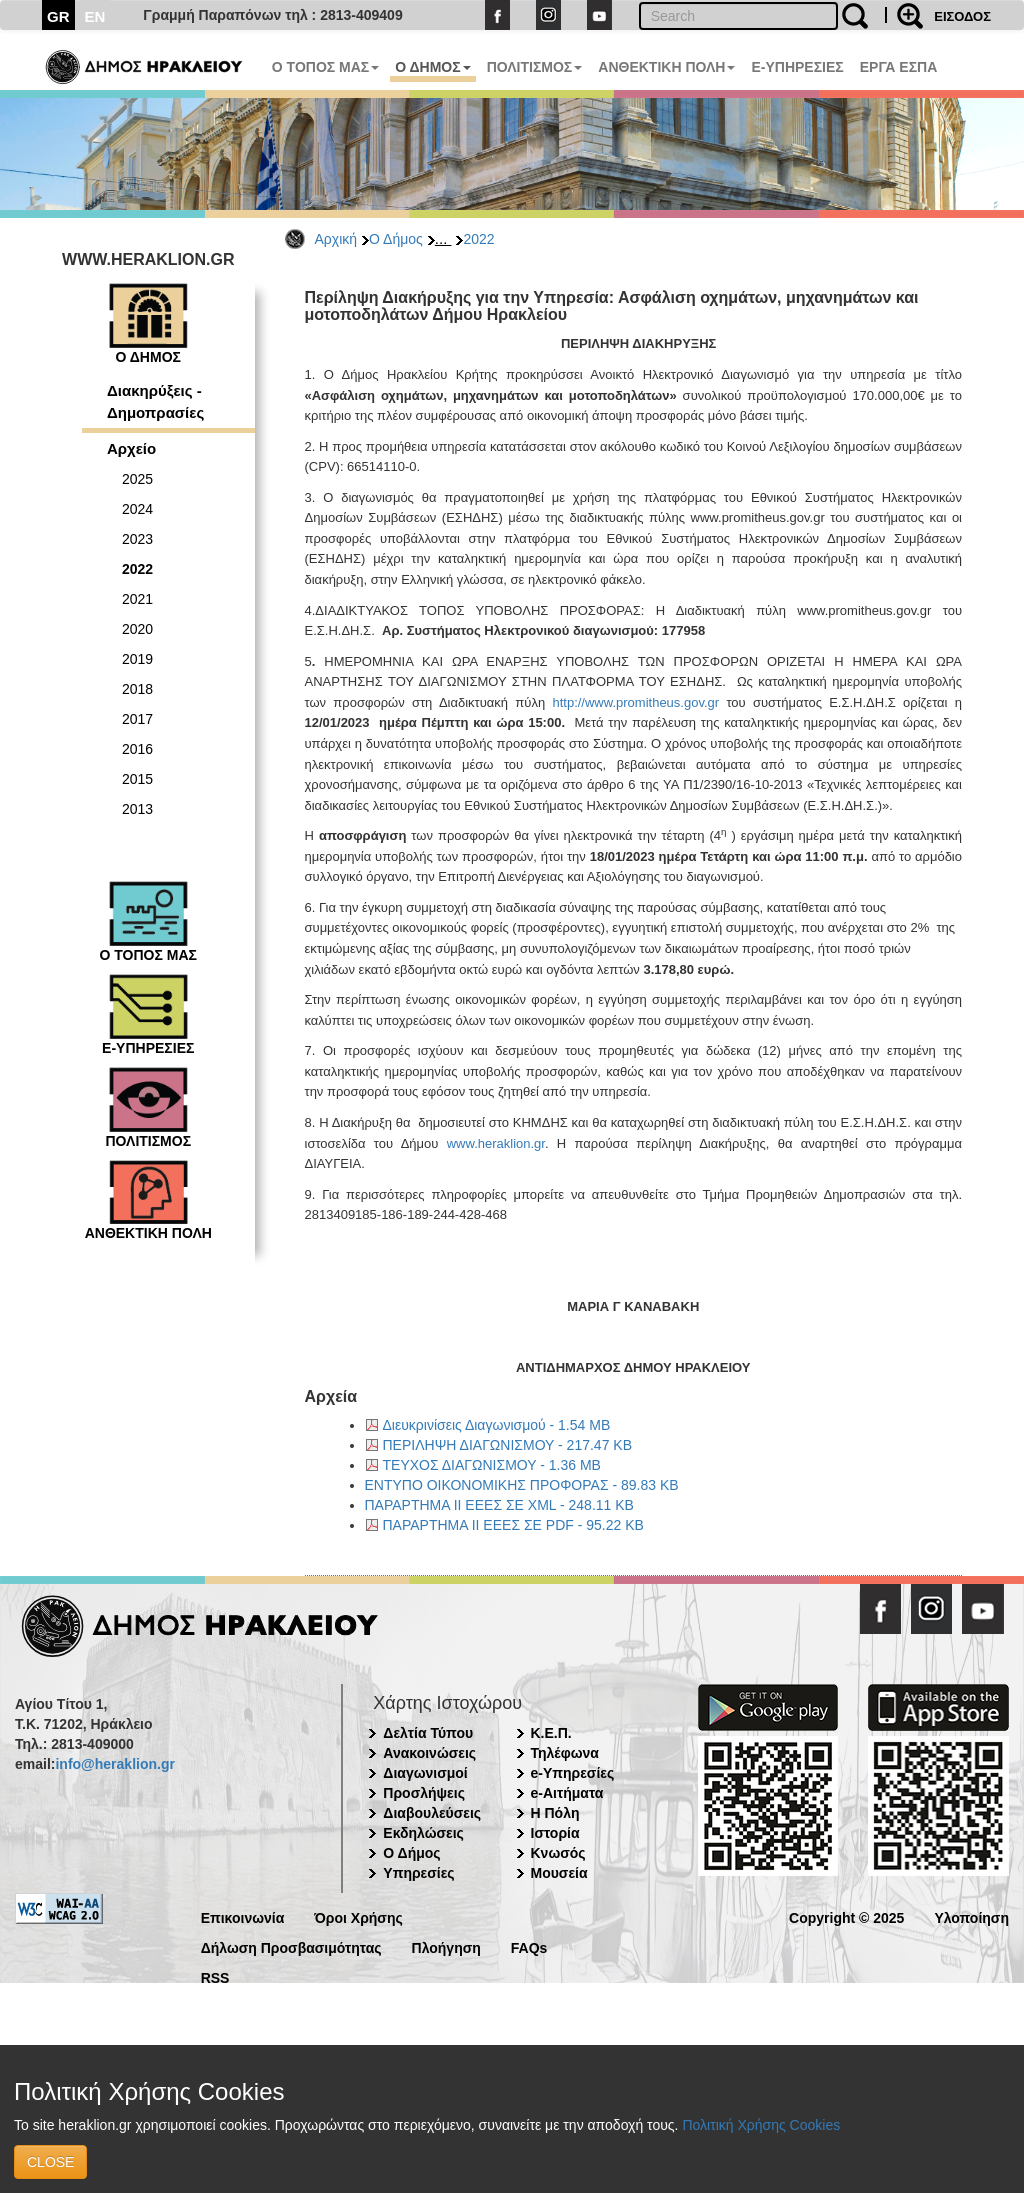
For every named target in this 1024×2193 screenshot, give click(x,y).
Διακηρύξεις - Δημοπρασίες (155, 401)
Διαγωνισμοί (425, 1773)
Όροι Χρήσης (358, 1916)
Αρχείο (131, 448)
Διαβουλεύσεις (432, 1813)
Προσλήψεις (424, 1793)
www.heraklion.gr (496, 1143)
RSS (215, 1976)
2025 (137, 479)
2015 (137, 779)
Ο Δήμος (396, 239)
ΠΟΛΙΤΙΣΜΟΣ (535, 67)
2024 (137, 509)
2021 (137, 599)
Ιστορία (555, 1833)
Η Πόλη (555, 1813)
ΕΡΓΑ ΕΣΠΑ (899, 67)
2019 (137, 659)
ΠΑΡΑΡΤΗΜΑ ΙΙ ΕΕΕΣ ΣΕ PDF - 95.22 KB (513, 1525)
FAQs (529, 1946)
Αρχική (336, 239)
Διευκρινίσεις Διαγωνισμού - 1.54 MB (497, 1425)
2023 (137, 539)
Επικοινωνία (243, 1916)
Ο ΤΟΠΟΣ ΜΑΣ (325, 67)
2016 (137, 749)
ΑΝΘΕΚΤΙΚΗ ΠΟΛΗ (666, 67)
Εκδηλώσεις (423, 1833)
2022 (478, 239)
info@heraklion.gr (114, 1764)
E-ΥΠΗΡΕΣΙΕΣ (797, 67)
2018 (137, 689)
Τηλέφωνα (565, 1753)
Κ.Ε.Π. (551, 1733)
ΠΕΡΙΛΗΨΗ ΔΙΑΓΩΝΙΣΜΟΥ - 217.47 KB (507, 1445)
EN (95, 16)
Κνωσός (558, 1853)
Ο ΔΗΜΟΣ (432, 67)
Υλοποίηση (971, 1916)
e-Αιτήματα (567, 1793)
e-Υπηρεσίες (573, 1773)
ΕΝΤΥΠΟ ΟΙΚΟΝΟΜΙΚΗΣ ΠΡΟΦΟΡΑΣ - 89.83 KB (522, 1485)
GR (58, 16)
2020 (137, 629)
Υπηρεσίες (418, 1873)
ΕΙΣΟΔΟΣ (962, 16)
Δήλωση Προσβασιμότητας (291, 1946)
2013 (137, 809)
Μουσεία (559, 1873)
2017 (137, 719)
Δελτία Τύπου (428, 1733)
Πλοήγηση (446, 1946)
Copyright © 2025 (846, 1916)
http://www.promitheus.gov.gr (635, 702)
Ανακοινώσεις (429, 1753)
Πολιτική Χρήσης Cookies (761, 2125)
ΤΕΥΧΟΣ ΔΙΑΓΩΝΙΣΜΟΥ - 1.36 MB (492, 1465)
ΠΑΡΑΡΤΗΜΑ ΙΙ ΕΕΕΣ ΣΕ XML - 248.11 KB (499, 1505)
